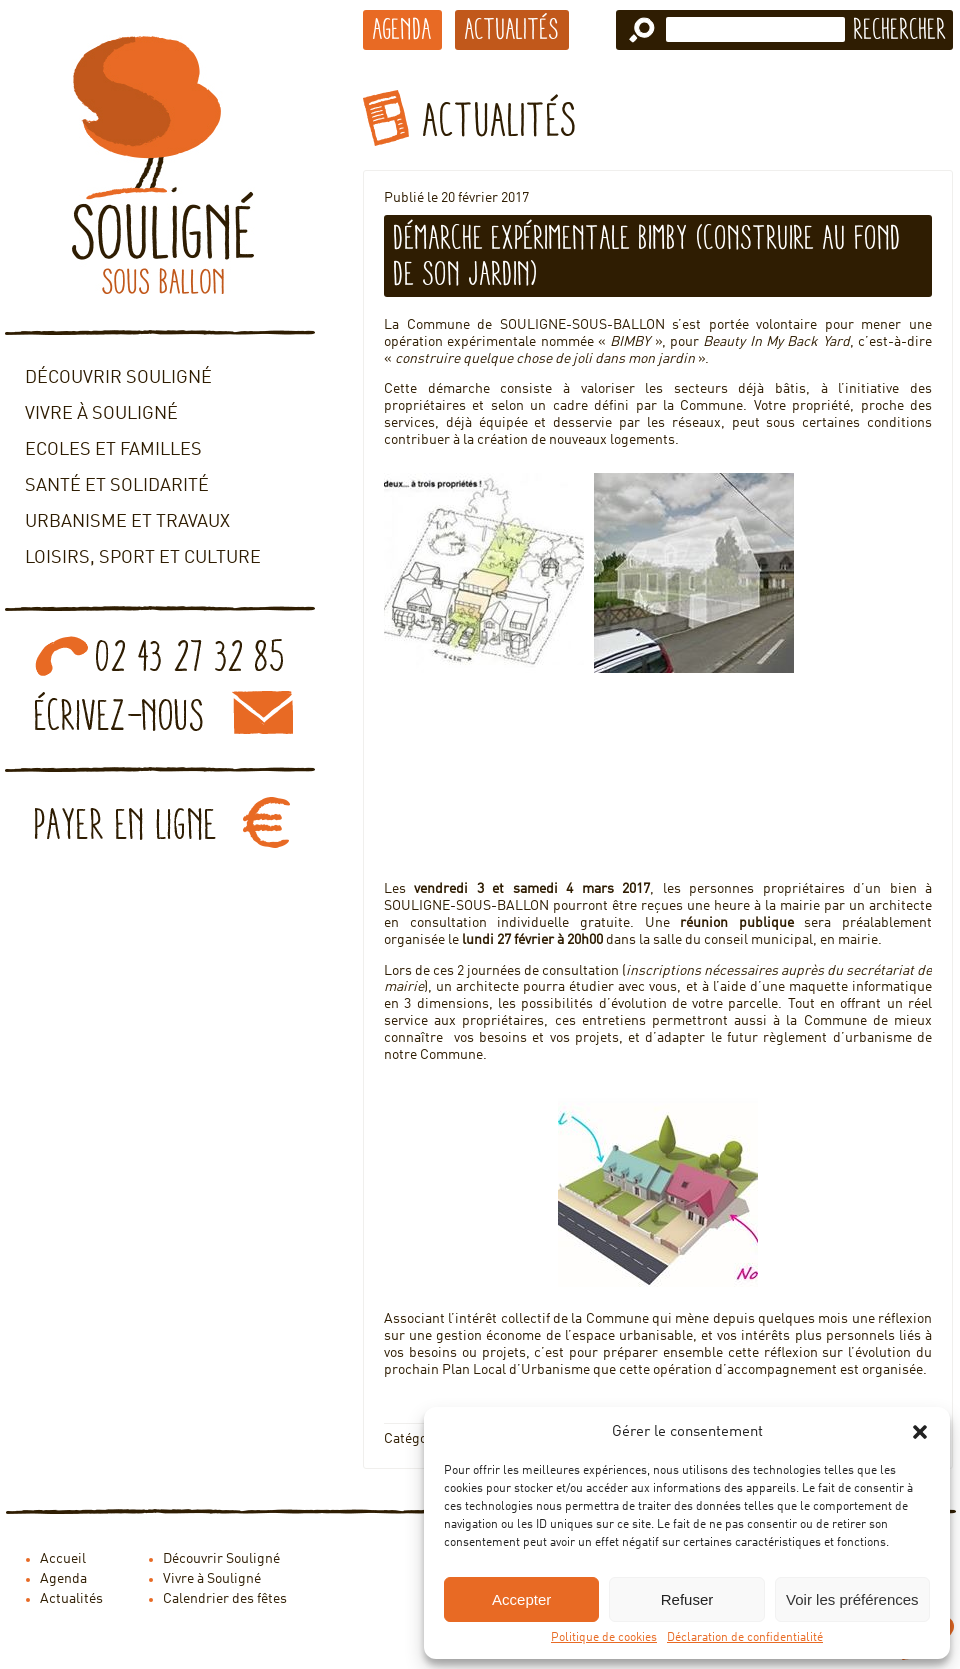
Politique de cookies (604, 1638)
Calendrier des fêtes (225, 1599)
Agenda (402, 29)
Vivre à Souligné (101, 414)
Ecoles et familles (113, 450)
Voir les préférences (852, 1599)
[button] (920, 1432)
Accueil (63, 1559)
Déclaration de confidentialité (745, 1638)
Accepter (521, 1599)
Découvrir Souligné (118, 378)
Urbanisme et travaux (127, 522)
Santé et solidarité (117, 486)
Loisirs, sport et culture (143, 558)
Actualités (512, 29)
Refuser (687, 1599)
